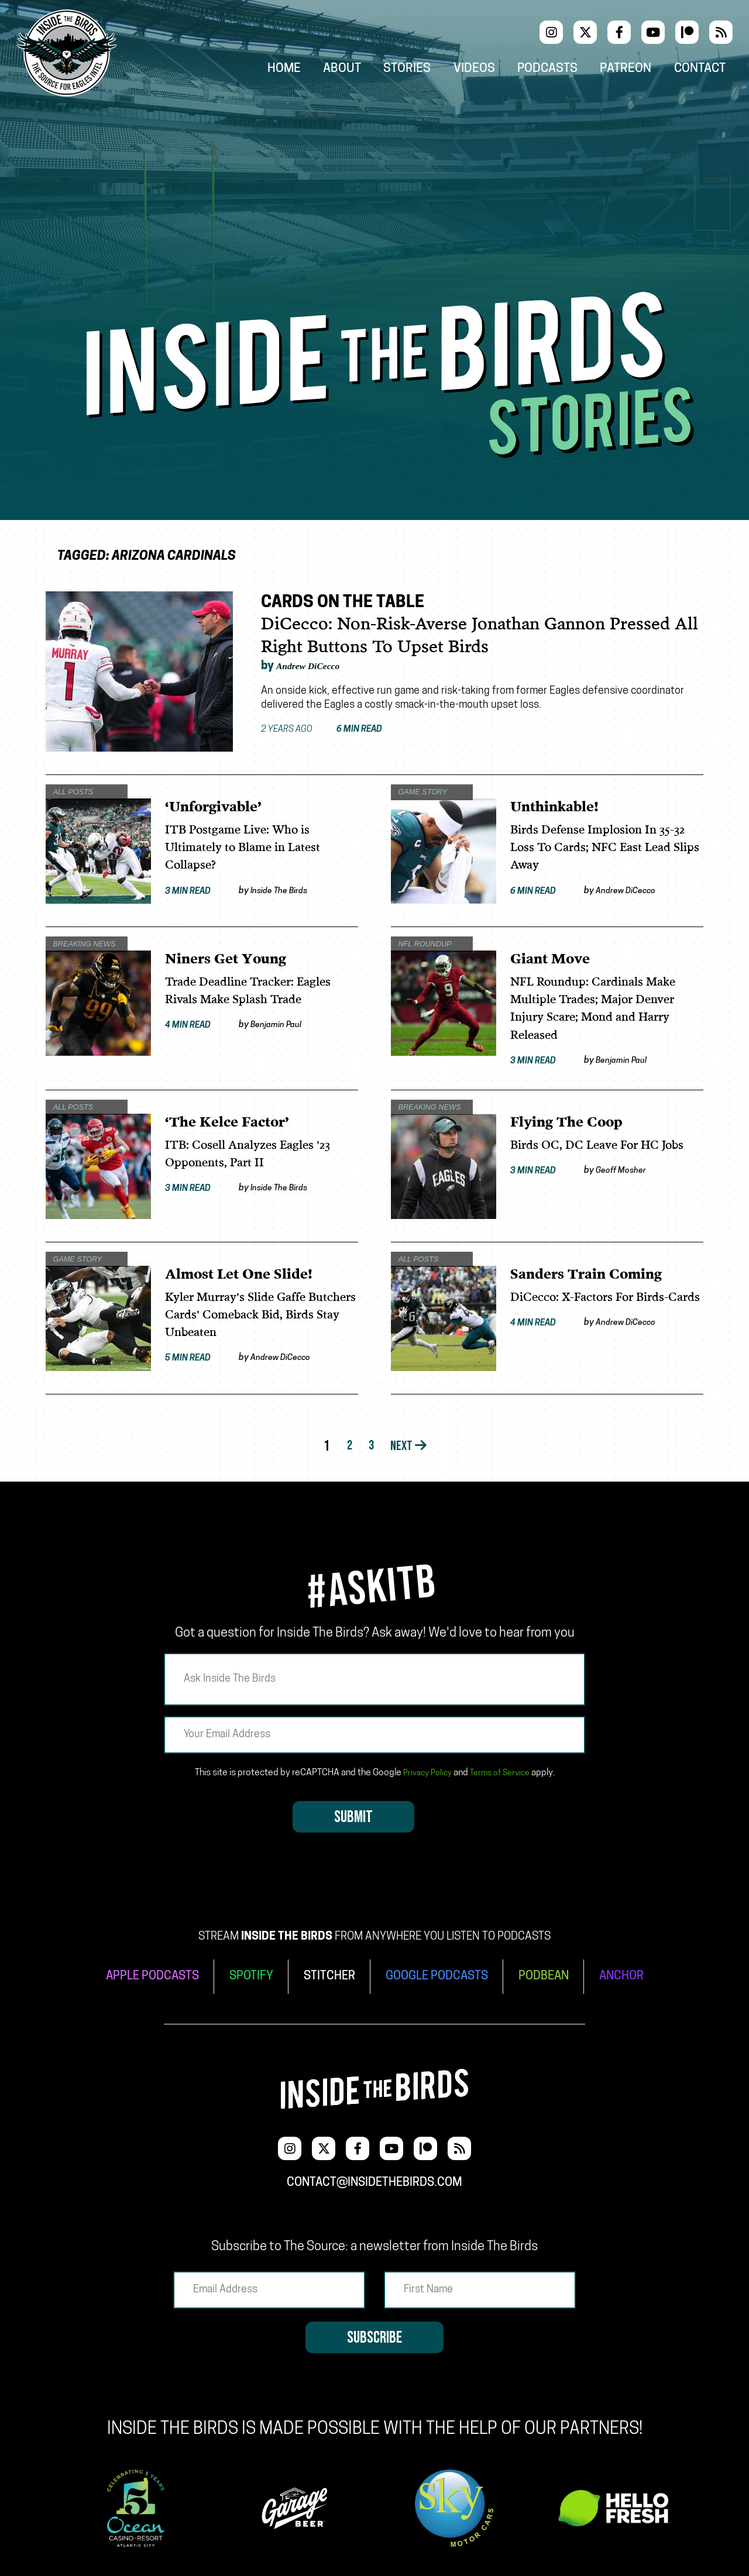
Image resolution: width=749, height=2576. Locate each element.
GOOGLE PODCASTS (440, 1976)
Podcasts (567, 71)
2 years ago (334, 730)
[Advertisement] (374, 204)
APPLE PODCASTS (139, 1976)
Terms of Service (502, 1775)
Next (411, 1448)
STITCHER (326, 1976)
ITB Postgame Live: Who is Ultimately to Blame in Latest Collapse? (251, 848)
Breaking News (82, 941)
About (374, 71)
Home (318, 71)
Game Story (419, 789)
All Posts (69, 789)
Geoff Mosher (627, 1171)
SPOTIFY (244, 1976)
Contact (710, 71)
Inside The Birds (286, 891)
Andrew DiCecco (320, 666)
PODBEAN (554, 1976)
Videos (498, 71)
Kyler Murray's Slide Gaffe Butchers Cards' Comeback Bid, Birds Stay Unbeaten (258, 1316)
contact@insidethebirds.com (374, 2174)
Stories (435, 71)
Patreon (641, 71)
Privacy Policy (424, 1775)
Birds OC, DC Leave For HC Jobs (606, 1146)
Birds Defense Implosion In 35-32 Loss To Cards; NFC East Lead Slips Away (606, 848)
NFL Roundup (421, 941)
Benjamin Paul (283, 1024)
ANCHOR (636, 1976)
